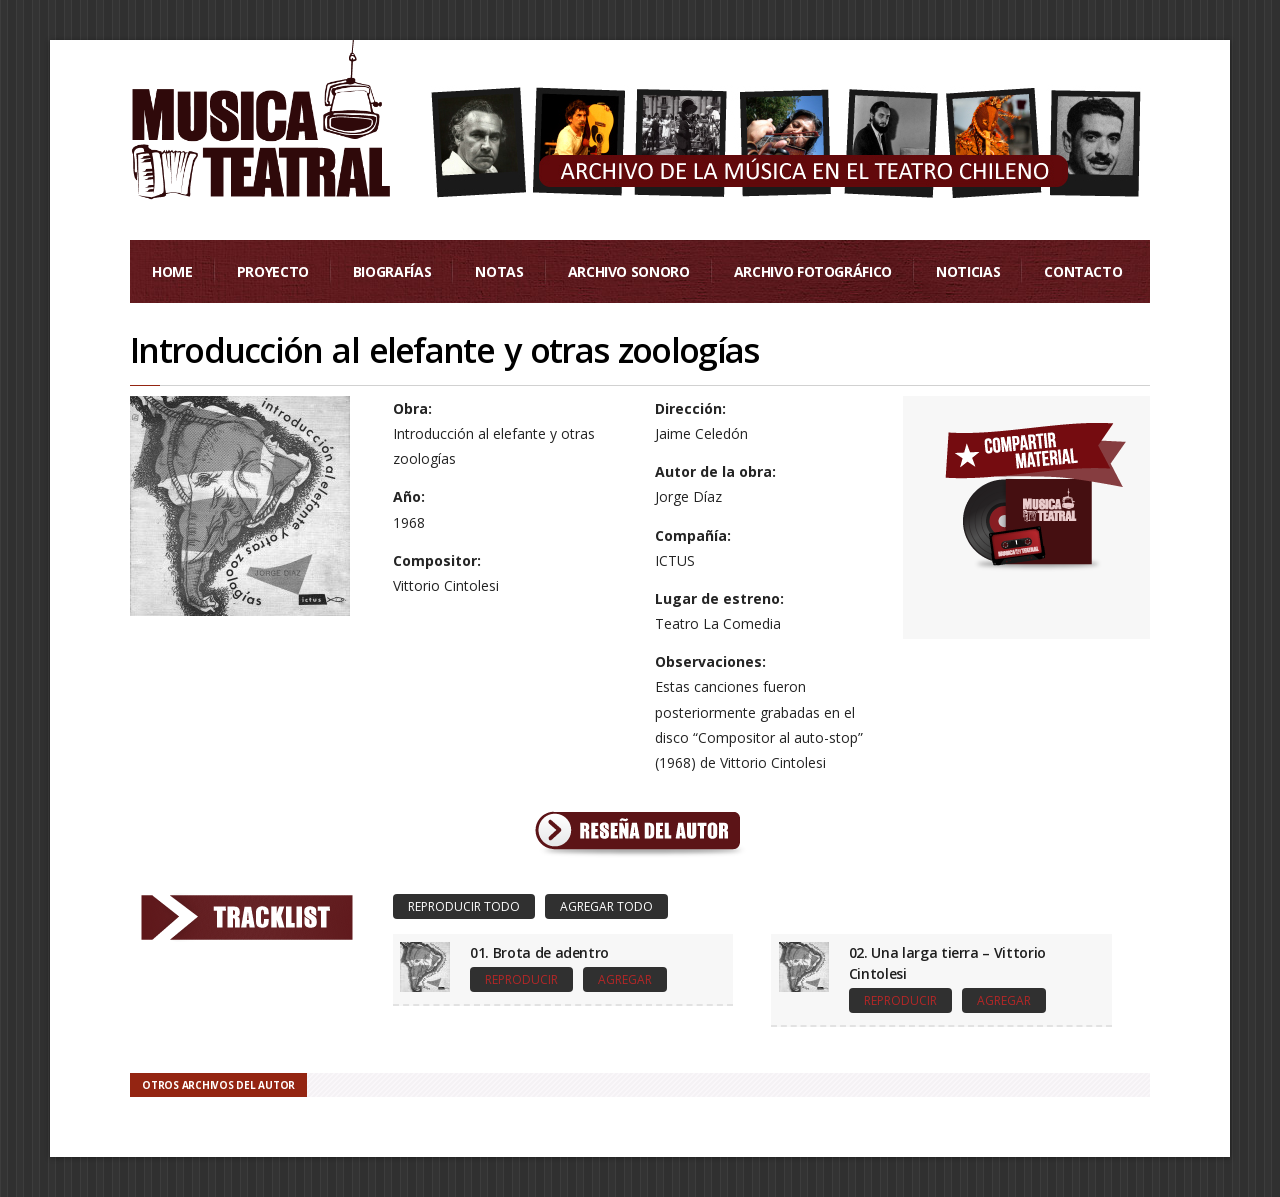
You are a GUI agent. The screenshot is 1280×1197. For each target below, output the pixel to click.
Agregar (625, 979)
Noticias (968, 271)
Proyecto (273, 271)
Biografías (392, 271)
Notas (499, 271)
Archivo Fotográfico (813, 271)
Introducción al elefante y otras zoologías (444, 350)
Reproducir (521, 979)
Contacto (1083, 271)
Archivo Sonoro (629, 271)
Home (172, 271)
